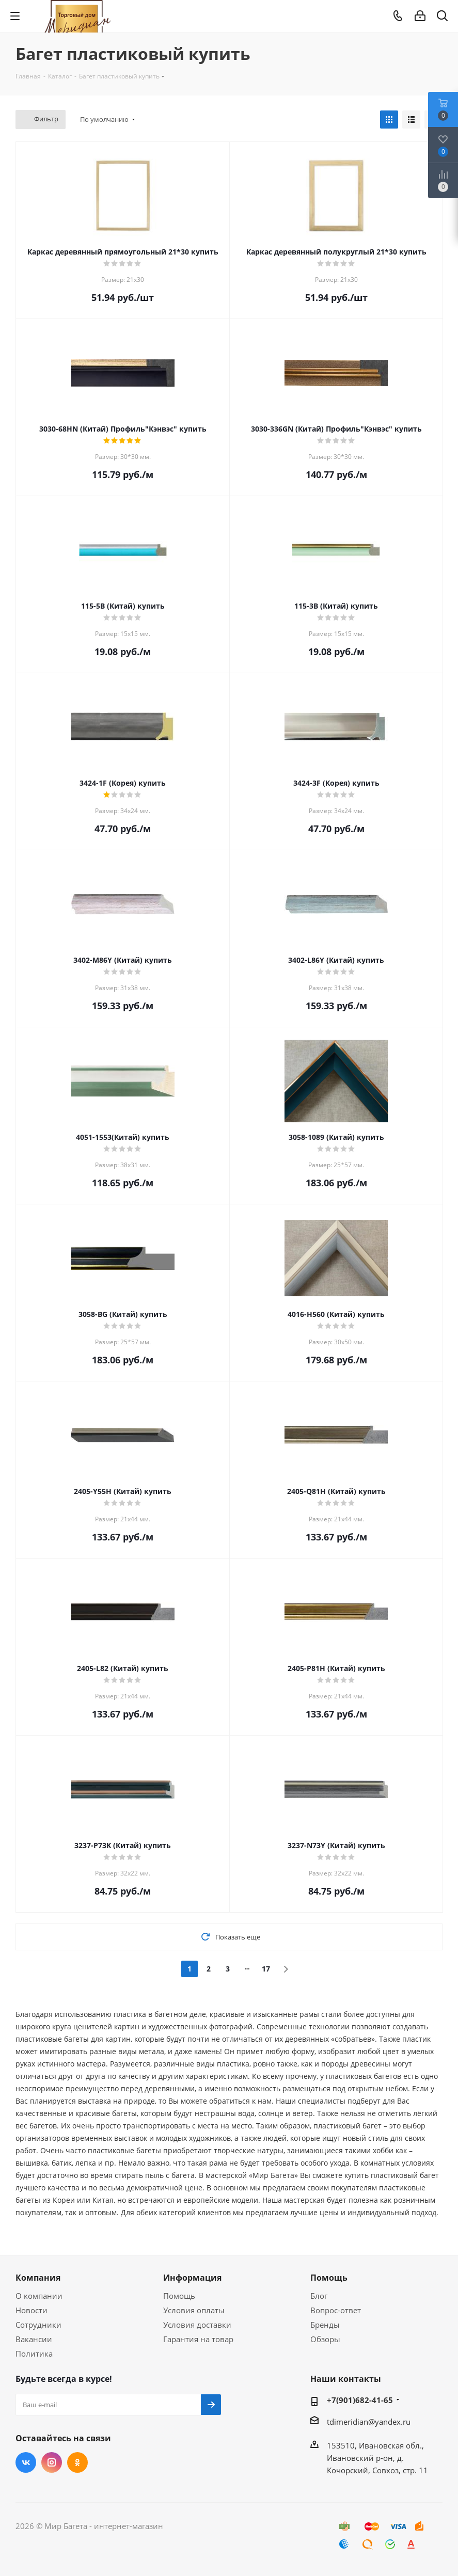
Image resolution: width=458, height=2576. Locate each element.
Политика (34, 2353)
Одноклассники (77, 2462)
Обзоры (325, 2339)
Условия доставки (197, 2324)
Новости (31, 2310)
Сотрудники (38, 2324)
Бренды (325, 2324)
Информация (192, 2277)
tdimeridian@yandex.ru (368, 2421)
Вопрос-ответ (335, 2310)
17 (266, 1969)
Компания (37, 2277)
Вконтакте (25, 2462)
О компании (38, 2296)
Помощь (179, 2296)
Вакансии (33, 2339)
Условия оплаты (194, 2310)
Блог (318, 2296)
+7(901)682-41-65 (360, 2400)
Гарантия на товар (198, 2339)
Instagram (51, 2462)
